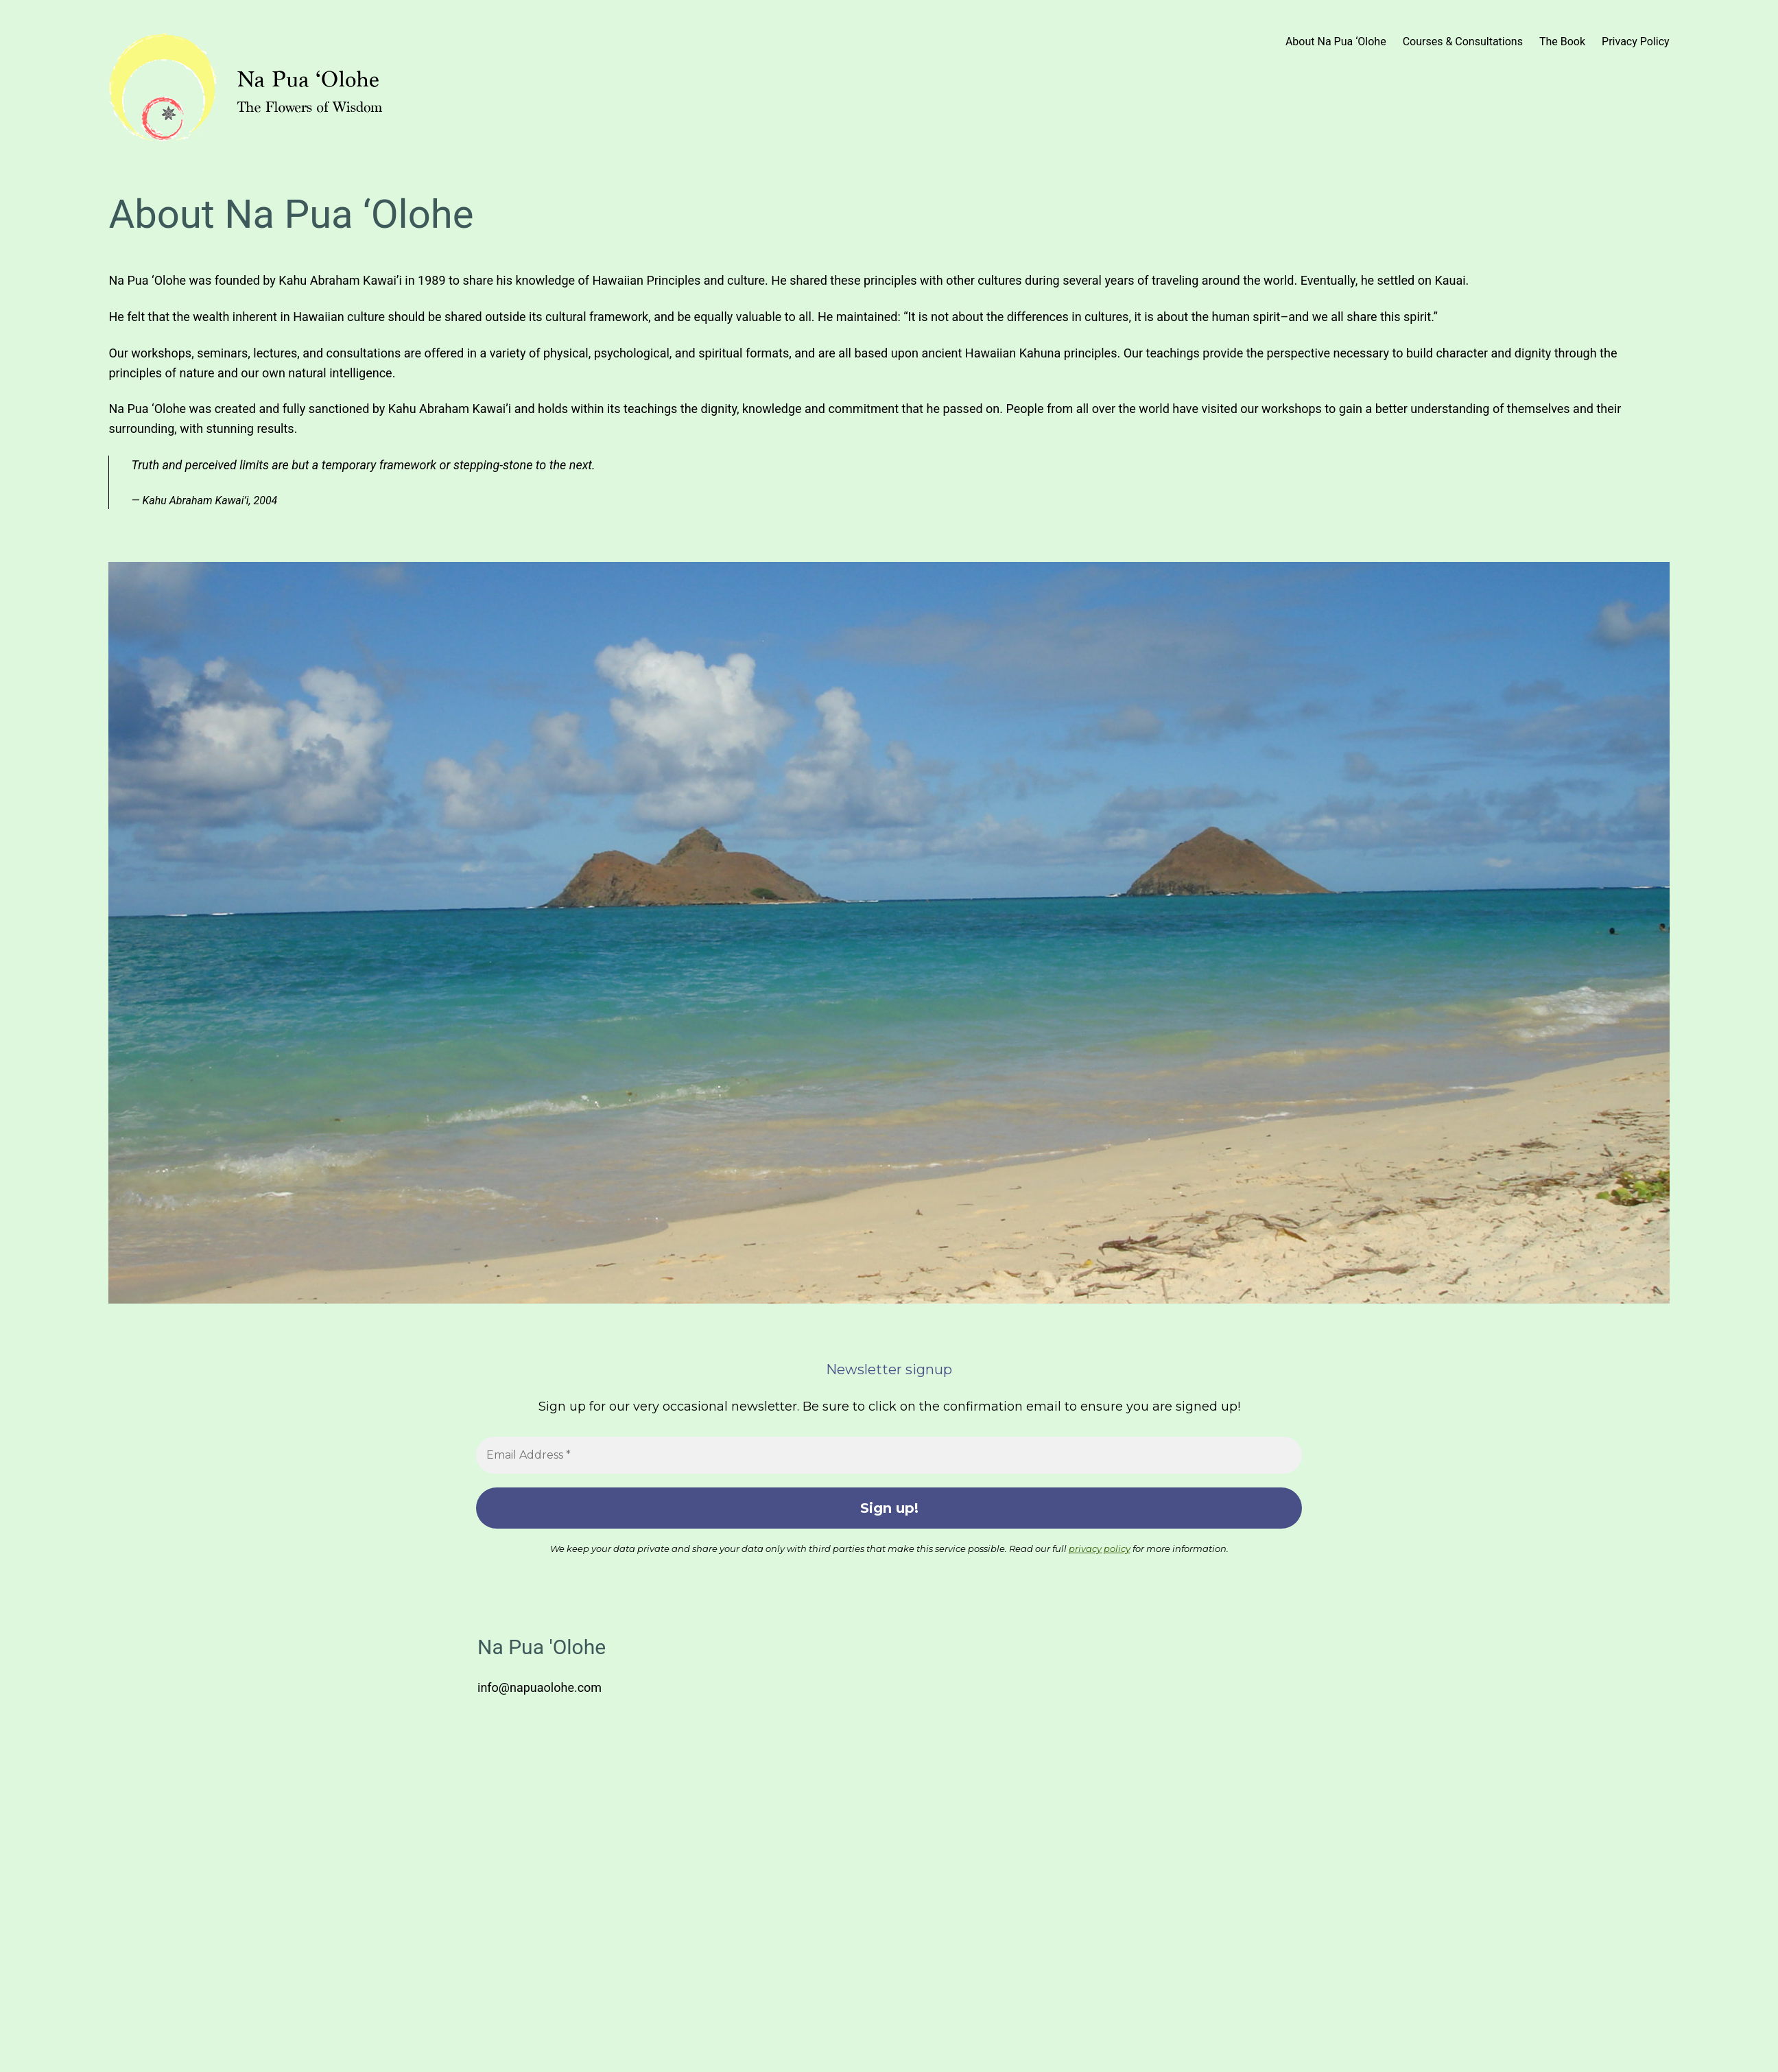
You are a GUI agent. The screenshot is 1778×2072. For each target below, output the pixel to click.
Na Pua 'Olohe (541, 1647)
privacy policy (1099, 1548)
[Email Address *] (889, 1455)
